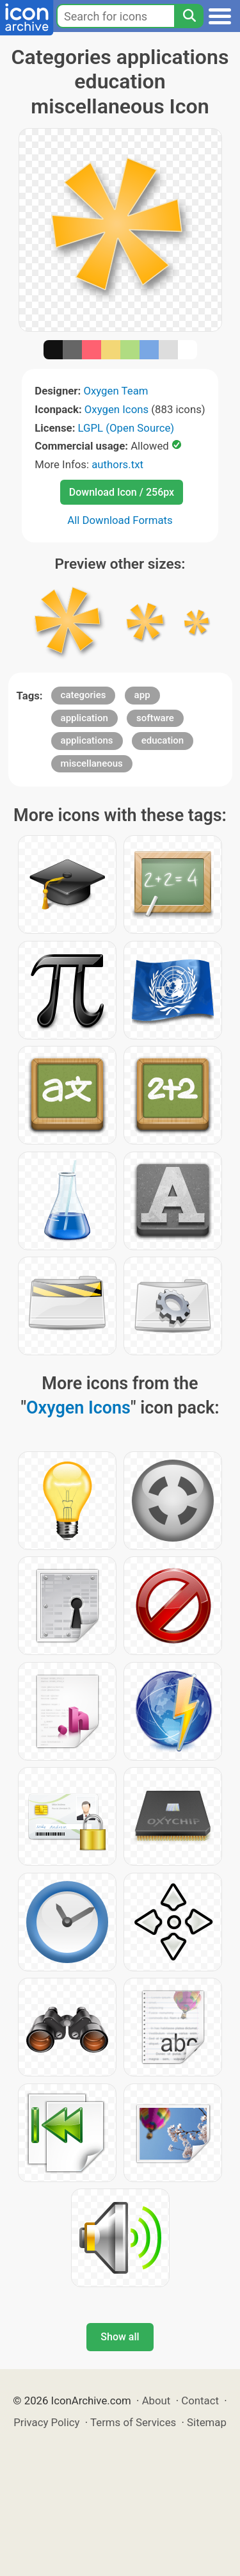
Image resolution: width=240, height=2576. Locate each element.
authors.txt (117, 464)
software (155, 718)
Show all (119, 2337)
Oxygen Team (115, 390)
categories (83, 695)
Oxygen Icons (116, 409)
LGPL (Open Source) (126, 427)
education (162, 740)
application (84, 718)
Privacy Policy (46, 2422)
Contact (200, 2400)
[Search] (189, 16)
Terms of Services (133, 2422)
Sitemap (207, 2422)
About (156, 2400)
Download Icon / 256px (121, 492)
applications (87, 740)
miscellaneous (92, 763)
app (142, 695)
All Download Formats (120, 520)
